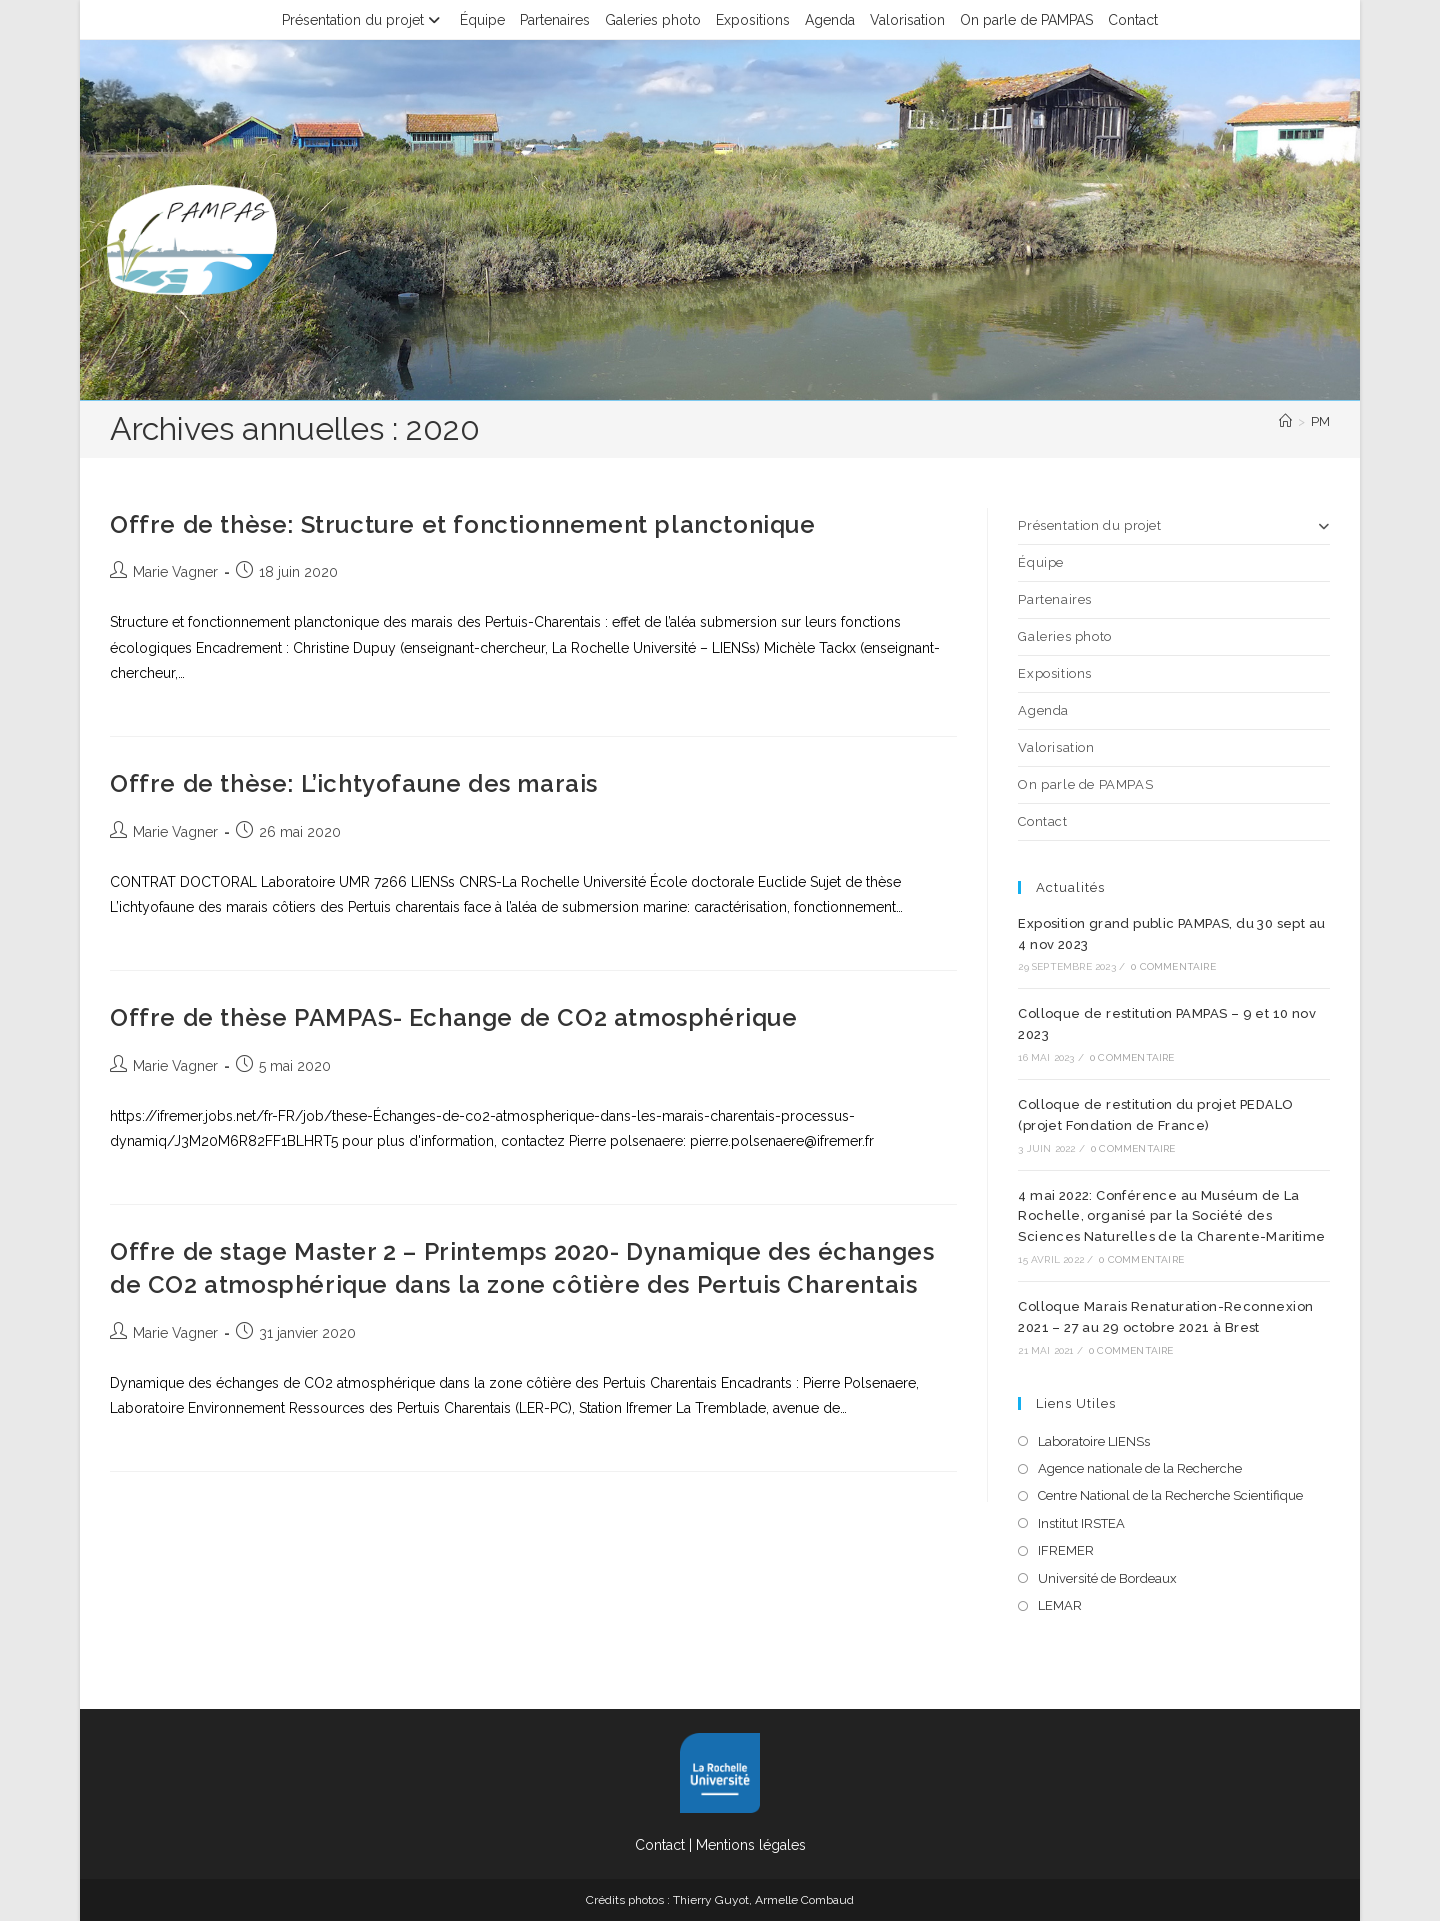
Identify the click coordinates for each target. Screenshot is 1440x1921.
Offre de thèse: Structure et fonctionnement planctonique (463, 524)
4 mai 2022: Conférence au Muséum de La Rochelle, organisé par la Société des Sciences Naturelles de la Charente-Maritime (1171, 1216)
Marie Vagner (175, 572)
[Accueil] (1285, 421)
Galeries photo (653, 20)
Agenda (830, 20)
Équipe (482, 20)
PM (1320, 421)
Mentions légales (751, 1845)
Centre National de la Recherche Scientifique (1170, 1495)
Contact (1133, 20)
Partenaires (555, 20)
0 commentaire (1173, 966)
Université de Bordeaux (1107, 1578)
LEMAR (1060, 1605)
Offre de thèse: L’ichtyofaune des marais (354, 783)
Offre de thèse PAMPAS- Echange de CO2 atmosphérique (454, 1017)
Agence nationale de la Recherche (1140, 1468)
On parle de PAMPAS (1026, 20)
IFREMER (1066, 1550)
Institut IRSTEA (1081, 1523)
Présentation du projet (363, 20)
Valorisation (907, 20)
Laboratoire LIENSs (1094, 1441)
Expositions (753, 20)
